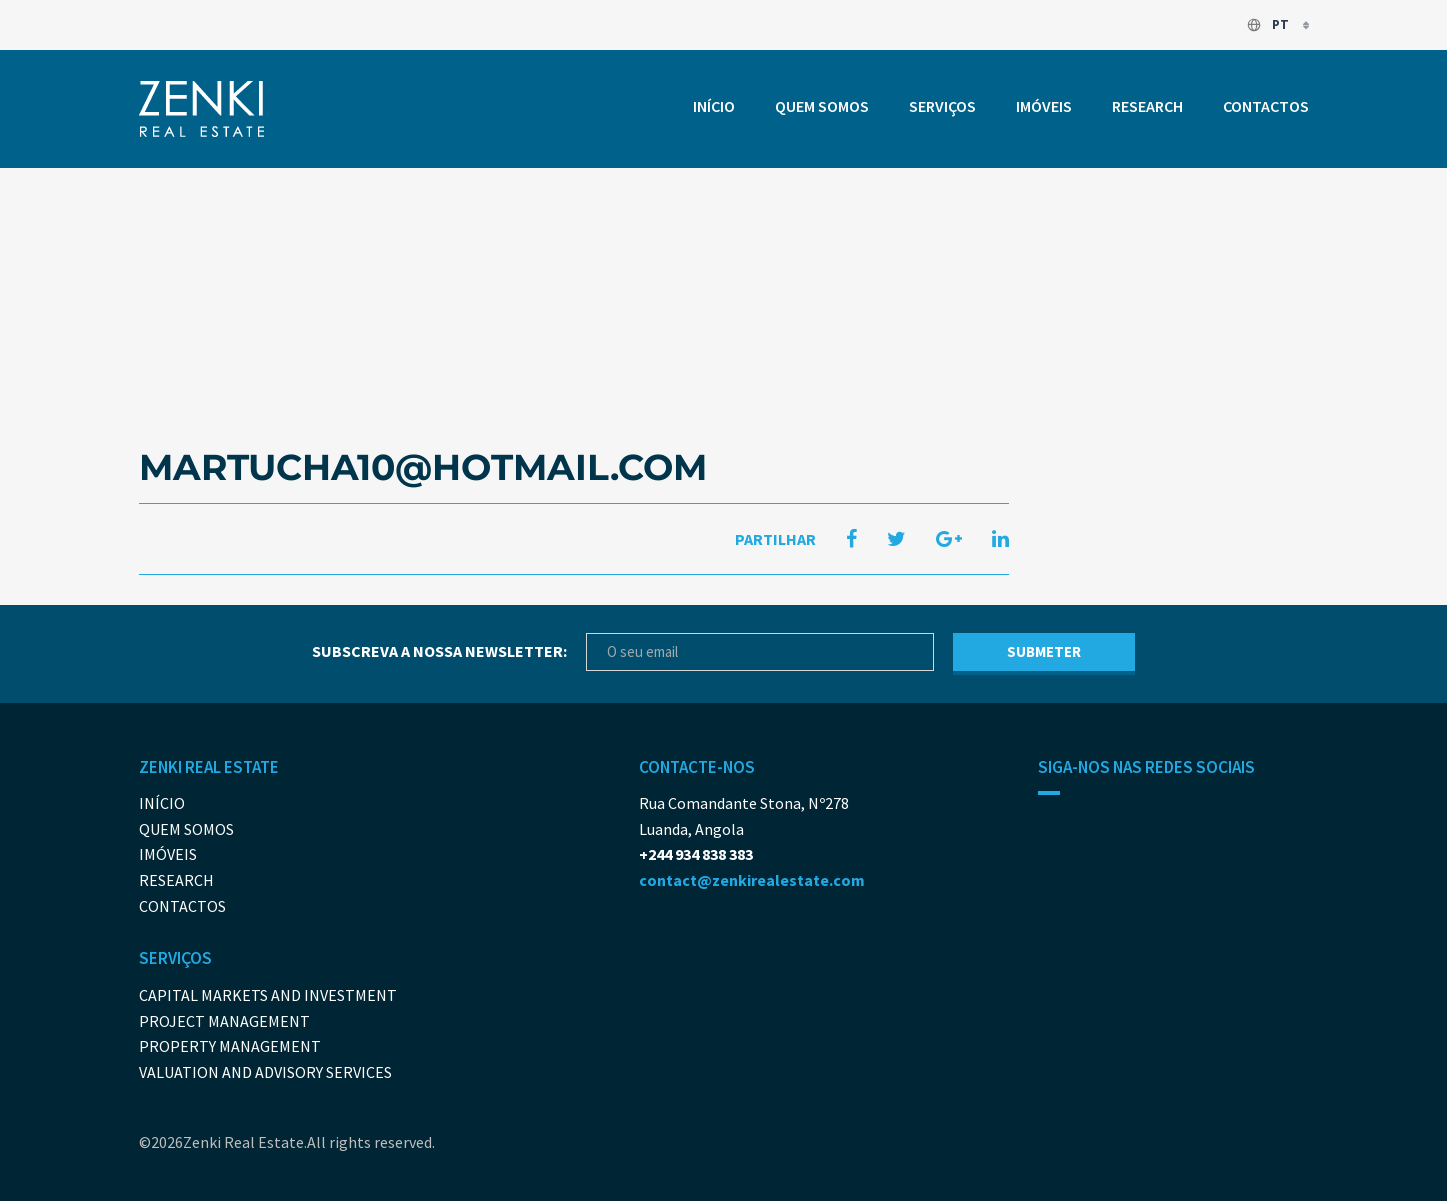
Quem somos (822, 106)
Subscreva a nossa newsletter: (439, 651)
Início (714, 106)
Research (1147, 106)
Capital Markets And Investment (268, 995)
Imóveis (1044, 106)
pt (1269, 24)
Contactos (1266, 106)
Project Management (224, 1021)
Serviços (942, 106)
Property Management (230, 1046)
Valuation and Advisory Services (265, 1072)
